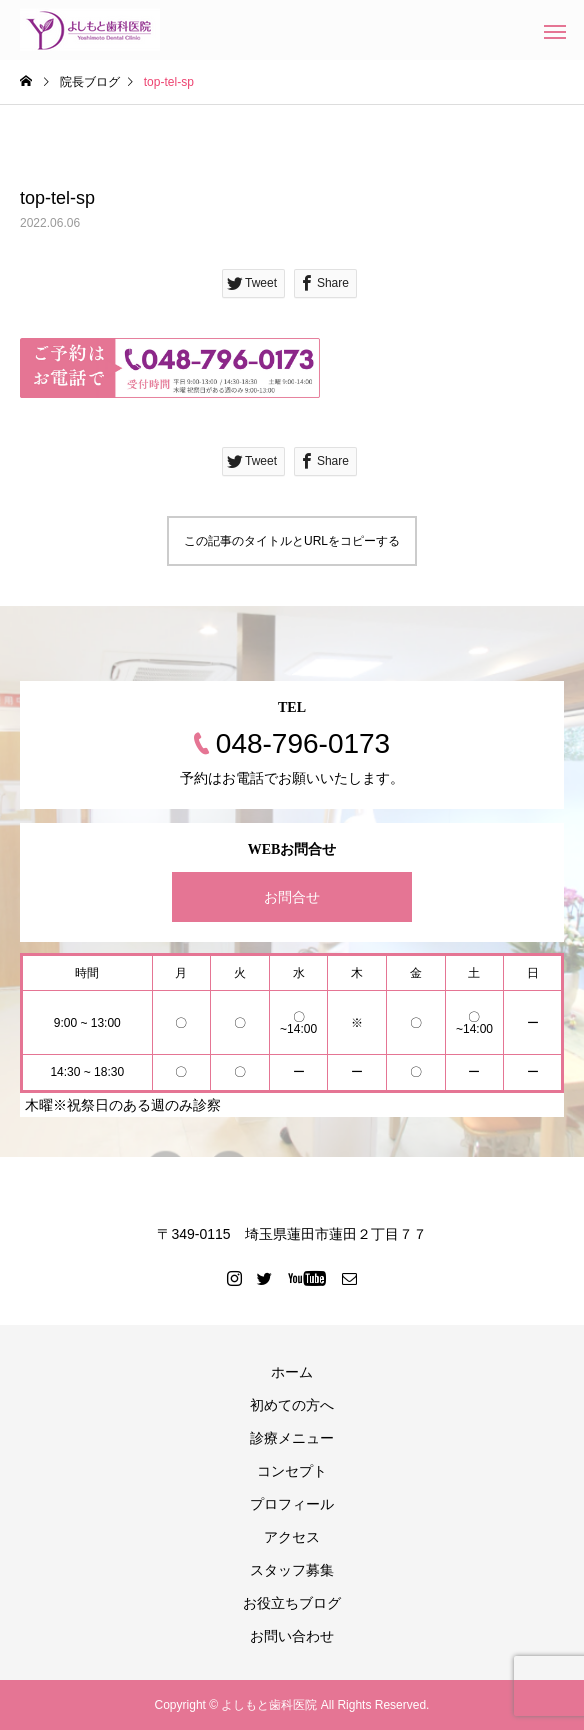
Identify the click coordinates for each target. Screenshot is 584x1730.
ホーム (292, 1372)
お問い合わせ (292, 1636)
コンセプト (292, 1471)
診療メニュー (292, 1438)
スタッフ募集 (292, 1570)
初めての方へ (292, 1405)
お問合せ (292, 897)
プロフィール (292, 1504)
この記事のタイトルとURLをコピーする (292, 541)
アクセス (292, 1537)
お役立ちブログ (292, 1603)
